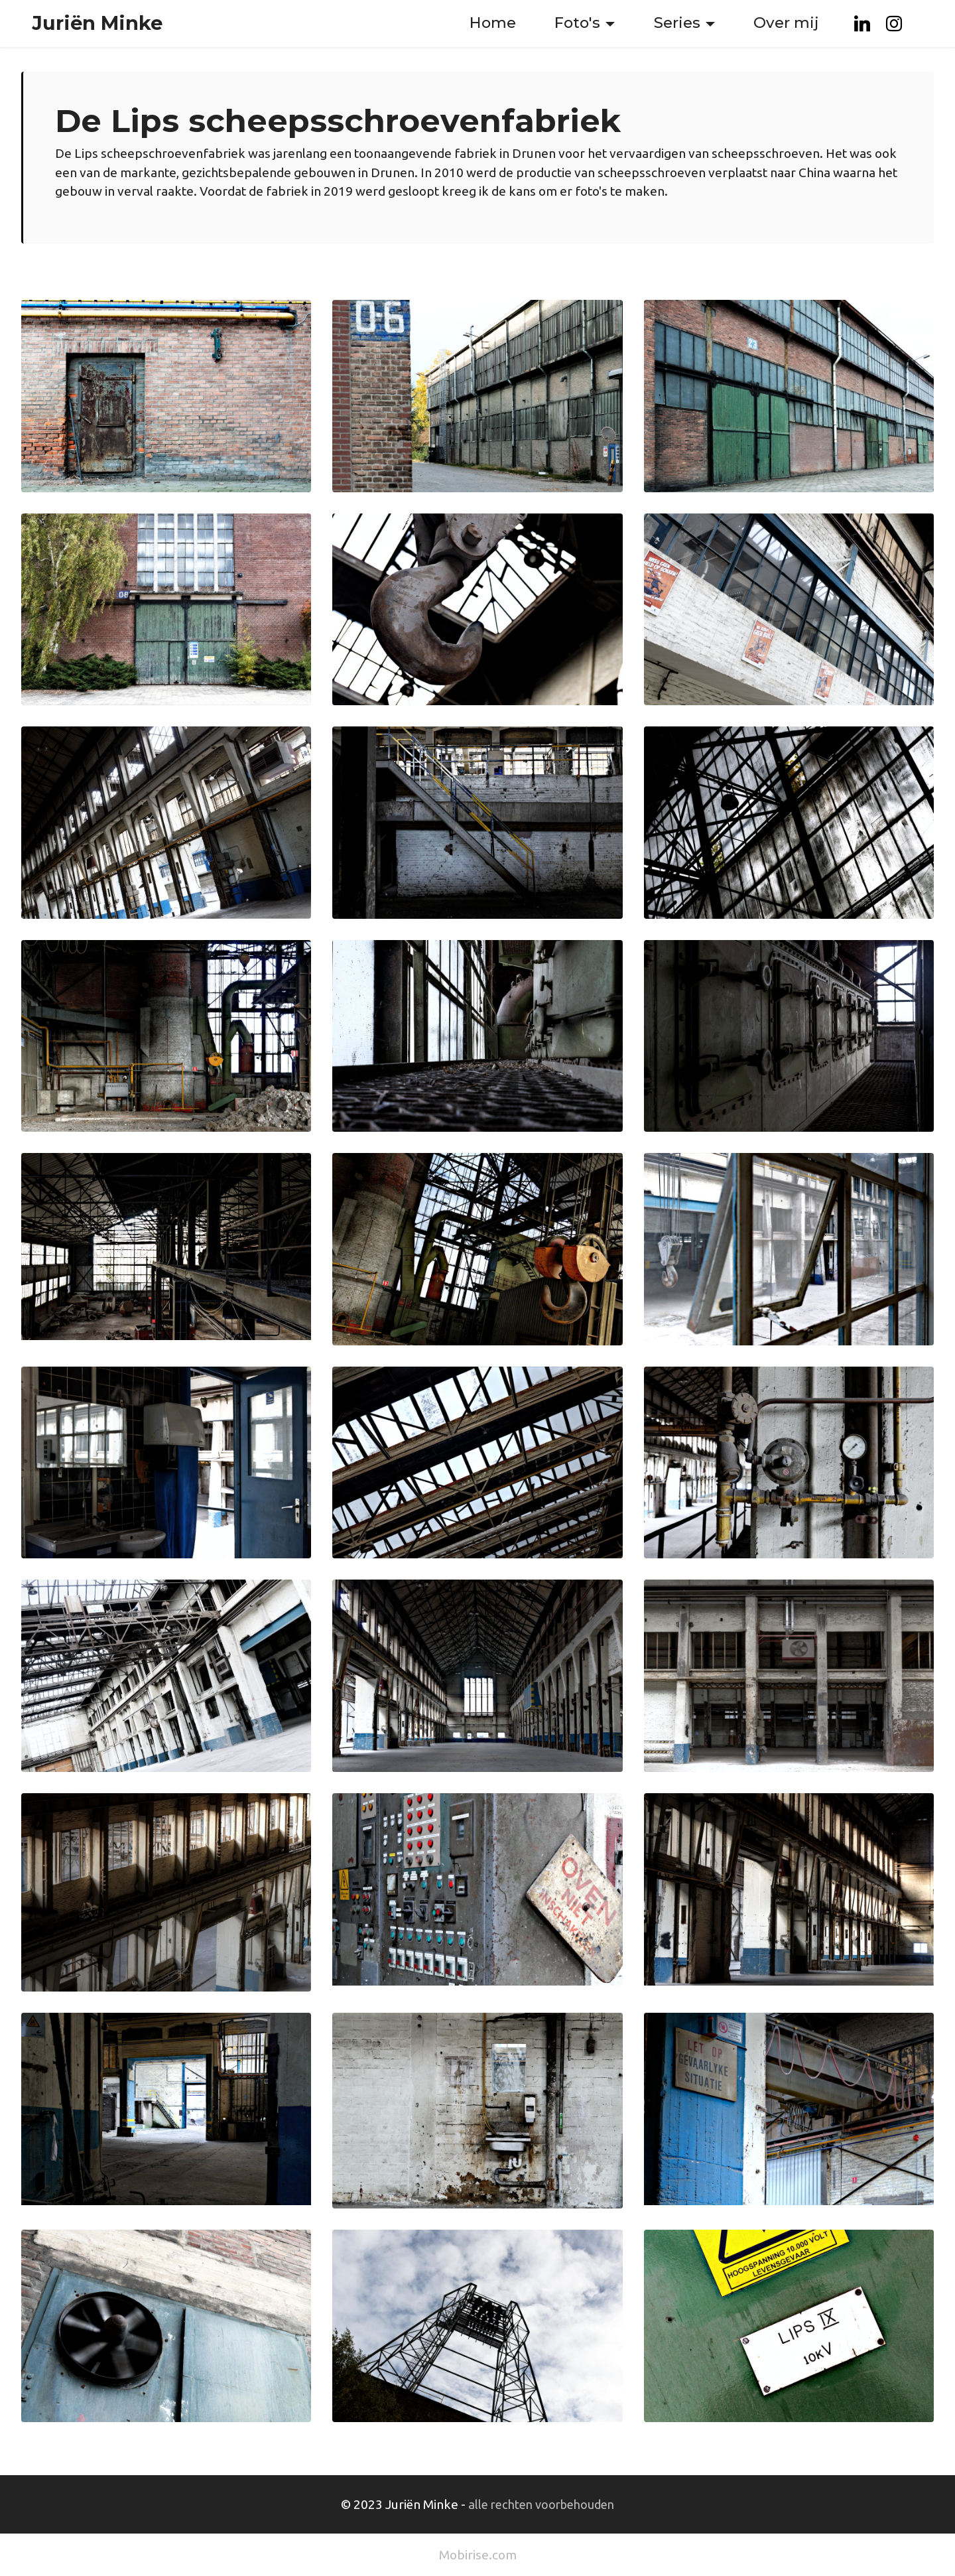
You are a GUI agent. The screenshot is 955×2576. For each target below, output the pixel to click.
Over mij (786, 22)
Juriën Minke (97, 23)
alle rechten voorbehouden (541, 2504)
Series (677, 22)
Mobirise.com (478, 2555)
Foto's (577, 22)
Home (493, 22)
